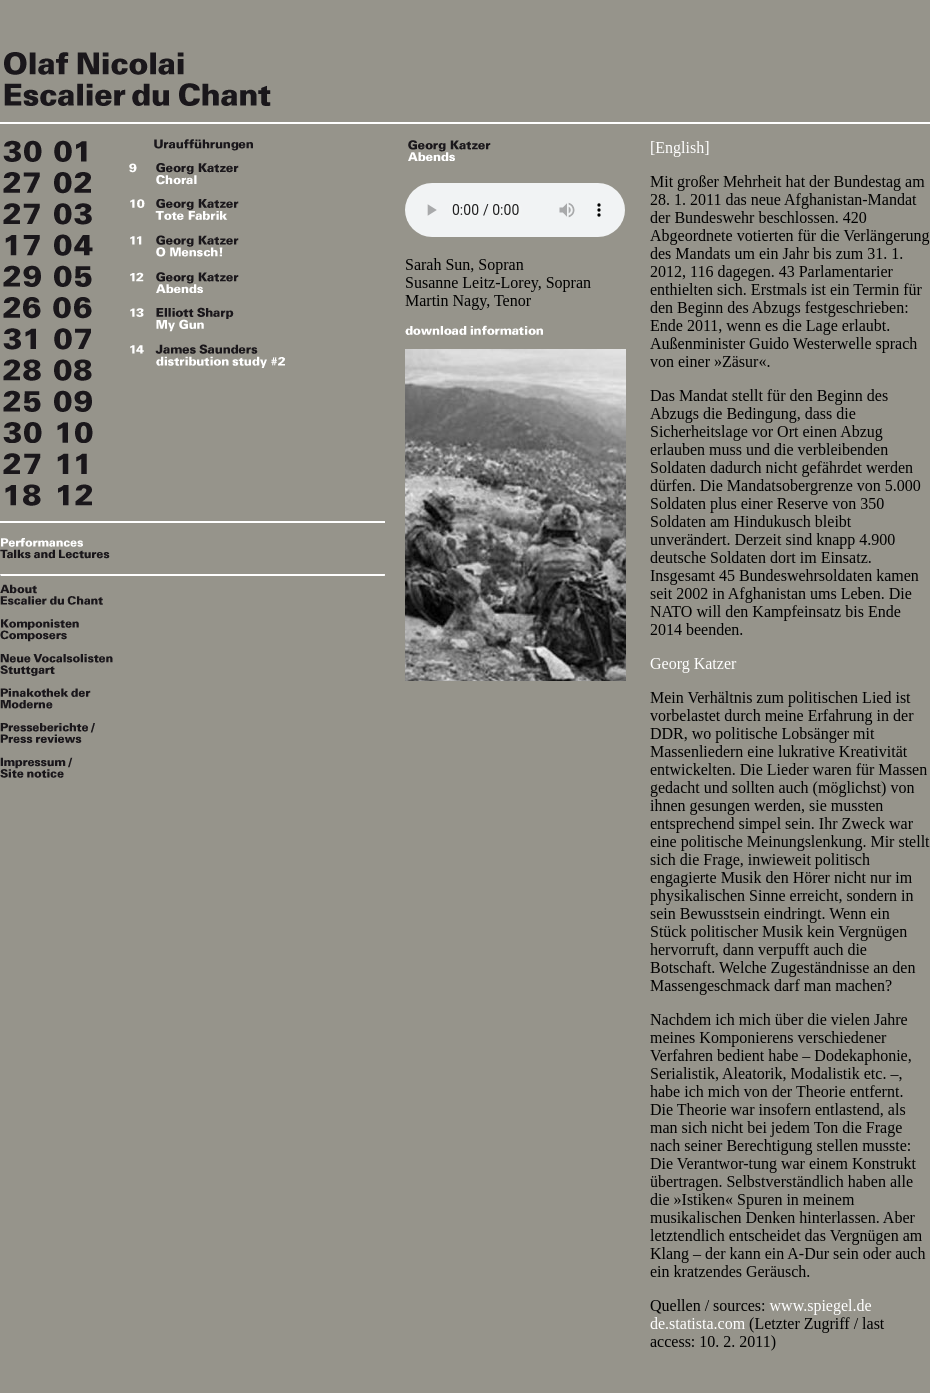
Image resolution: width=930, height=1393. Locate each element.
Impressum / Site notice (60, 767)
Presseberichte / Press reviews (60, 733)
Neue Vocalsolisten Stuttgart (60, 665)
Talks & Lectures (60, 554)
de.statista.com (697, 1323)
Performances (60, 542)
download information (474, 330)
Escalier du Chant (200, 74)
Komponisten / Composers (60, 630)
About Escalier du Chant (60, 594)
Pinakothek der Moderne (60, 698)
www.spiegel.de (821, 1305)
